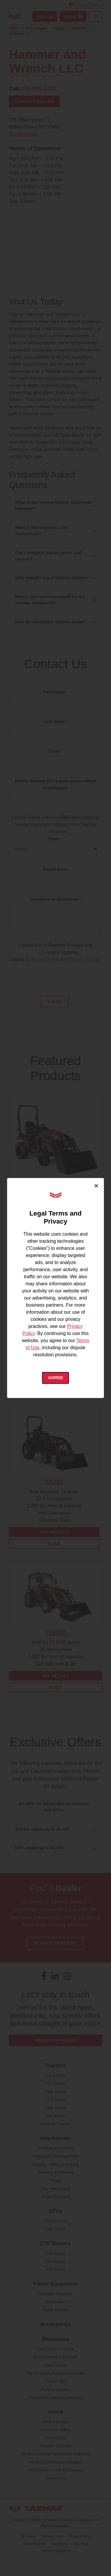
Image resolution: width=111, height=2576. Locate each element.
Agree (55, 1377)
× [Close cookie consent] (96, 1186)
